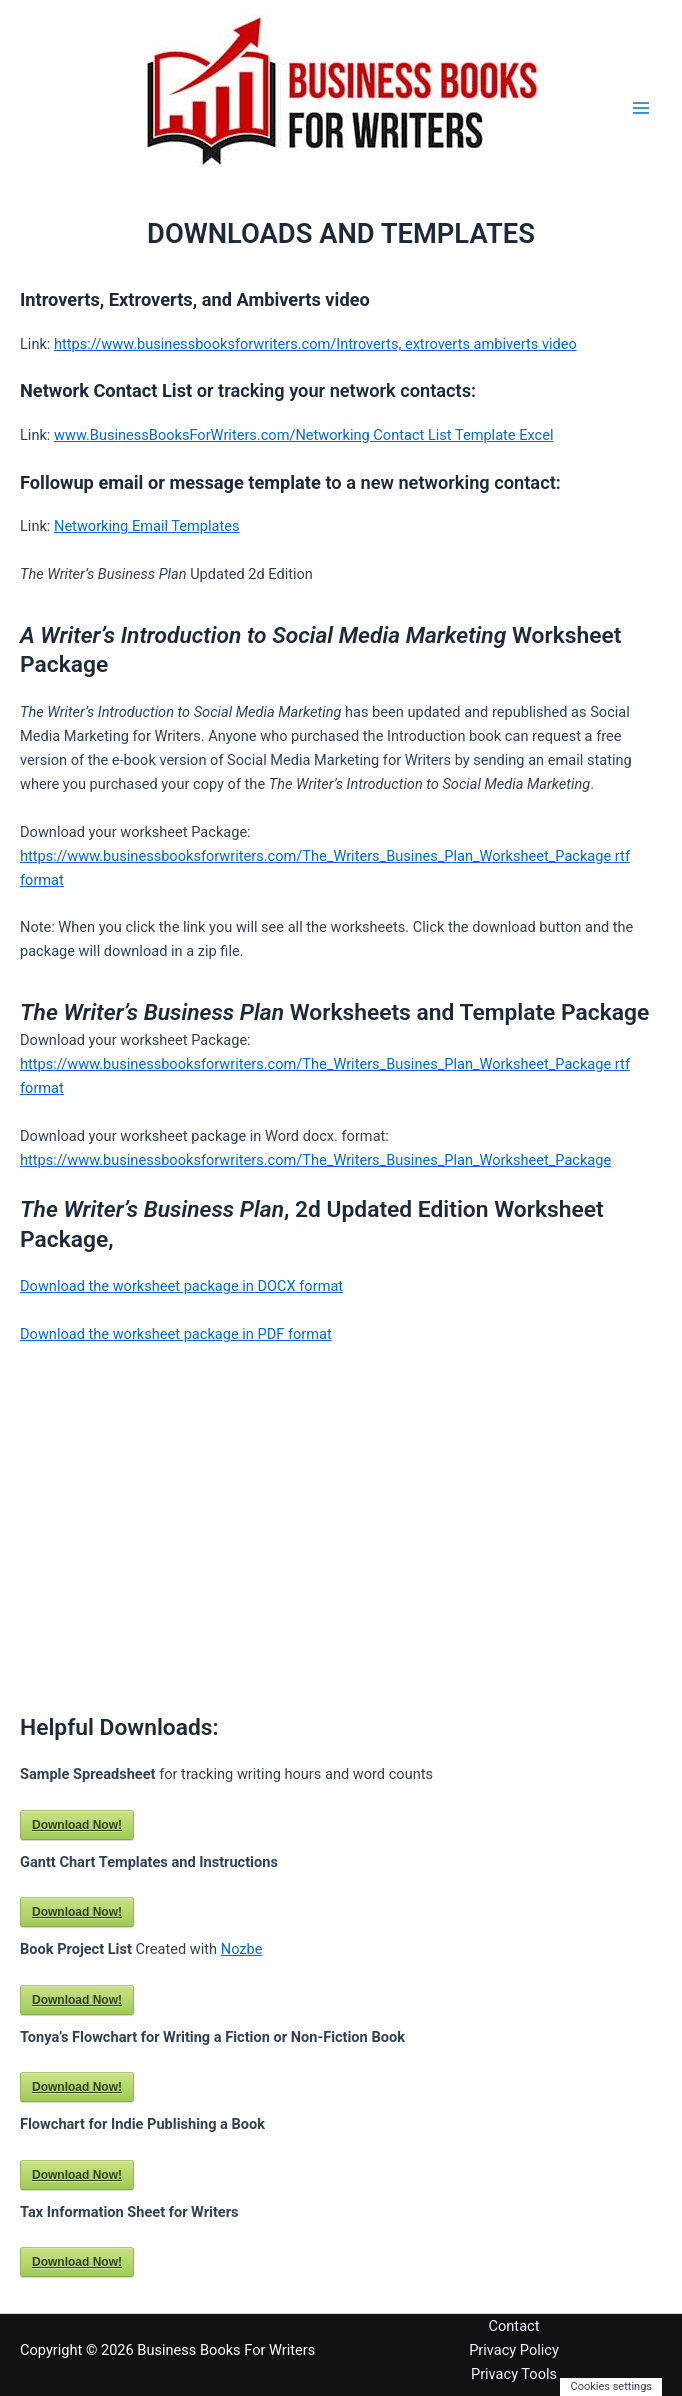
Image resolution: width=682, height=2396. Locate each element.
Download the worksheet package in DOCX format (181, 1286)
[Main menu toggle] (641, 108)
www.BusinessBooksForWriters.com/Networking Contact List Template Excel (304, 435)
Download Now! (77, 1825)
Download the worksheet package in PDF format (176, 1334)
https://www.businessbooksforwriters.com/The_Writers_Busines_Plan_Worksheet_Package (315, 1160)
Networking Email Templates (147, 526)
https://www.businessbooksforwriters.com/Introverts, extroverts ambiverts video (315, 344)
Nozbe (242, 1949)
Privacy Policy (514, 2350)
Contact (514, 2326)
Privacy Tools (514, 2374)
